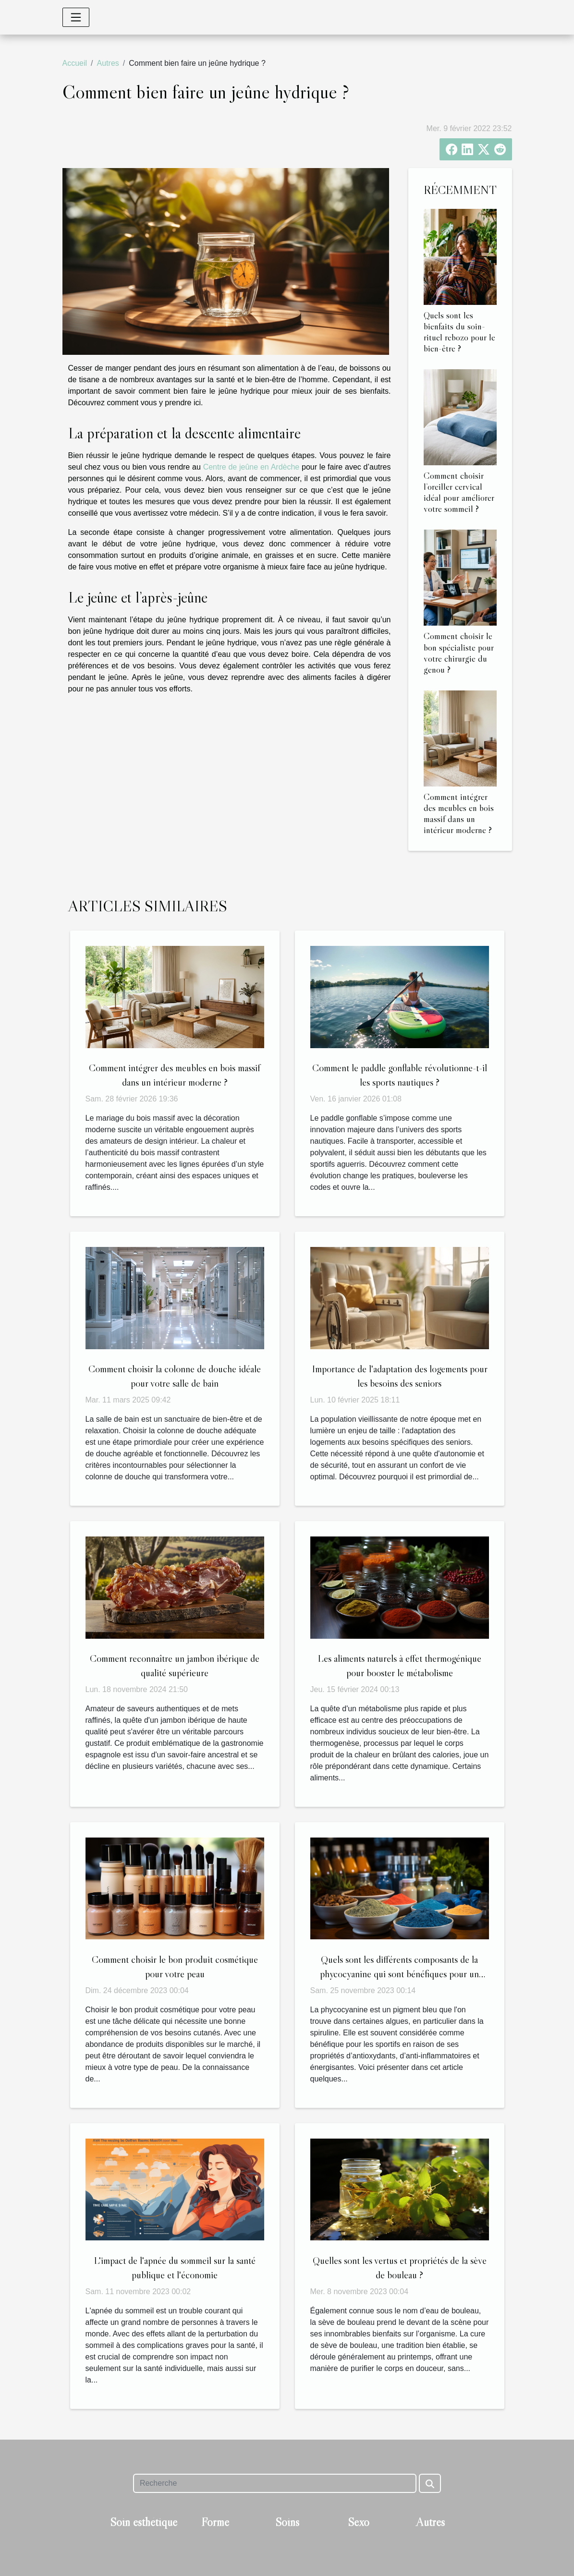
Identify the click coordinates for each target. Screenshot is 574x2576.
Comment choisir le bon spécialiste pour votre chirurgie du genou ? (459, 652)
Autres (108, 63)
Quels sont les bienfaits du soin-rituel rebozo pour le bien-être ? (459, 331)
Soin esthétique (143, 2522)
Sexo (358, 2522)
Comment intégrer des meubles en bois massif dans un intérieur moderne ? (459, 813)
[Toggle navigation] (75, 17)
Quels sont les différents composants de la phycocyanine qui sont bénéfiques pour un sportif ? (399, 1974)
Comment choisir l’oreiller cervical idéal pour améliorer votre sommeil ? (459, 492)
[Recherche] (274, 2483)
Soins (287, 2522)
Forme (215, 2522)
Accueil (74, 63)
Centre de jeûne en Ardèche (251, 467)
